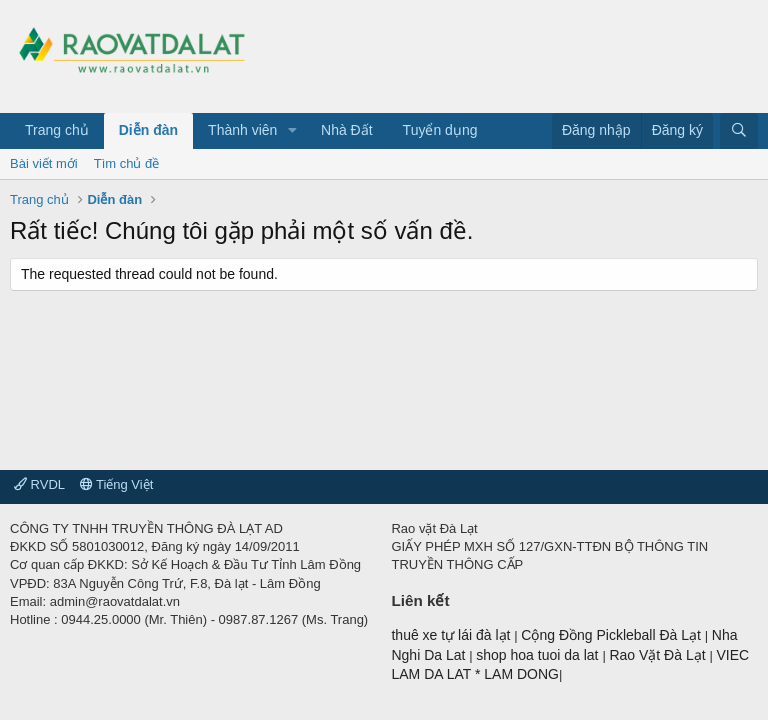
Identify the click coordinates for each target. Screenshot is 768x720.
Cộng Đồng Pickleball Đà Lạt (613, 635)
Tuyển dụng (440, 130)
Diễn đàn (148, 130)
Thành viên (242, 130)
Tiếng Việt (117, 484)
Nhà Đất (347, 130)
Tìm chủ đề (127, 163)
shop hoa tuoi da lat (539, 655)
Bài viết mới (44, 163)
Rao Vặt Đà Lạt (659, 655)
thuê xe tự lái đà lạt (452, 635)
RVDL (39, 484)
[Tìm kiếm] (739, 131)
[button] (292, 131)
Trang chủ (57, 130)
